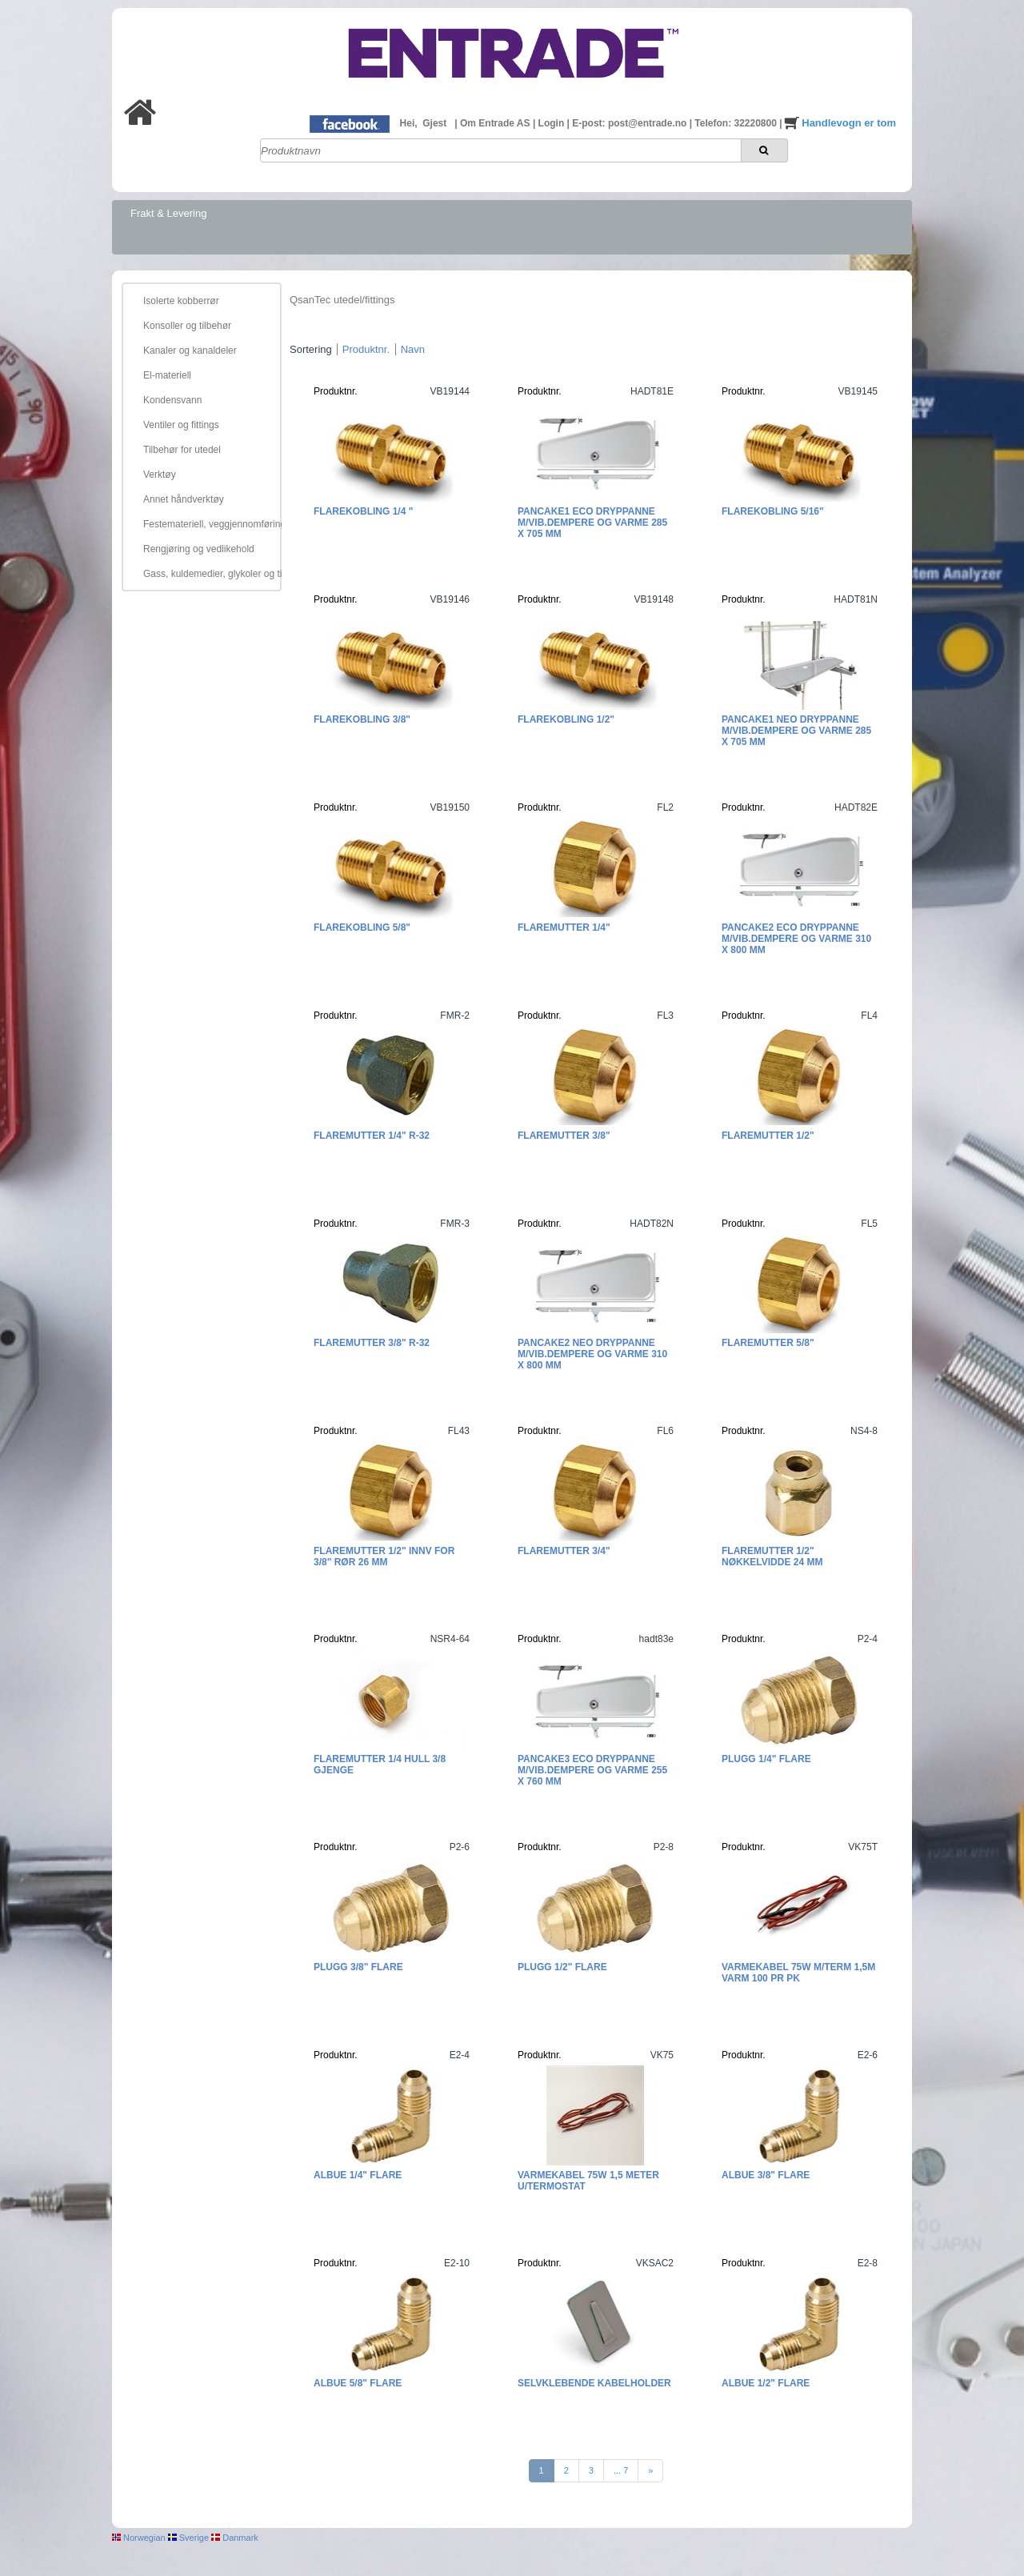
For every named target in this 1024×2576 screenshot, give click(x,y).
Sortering (311, 349)
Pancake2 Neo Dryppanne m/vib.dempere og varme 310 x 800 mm (592, 1354)
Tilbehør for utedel (182, 449)
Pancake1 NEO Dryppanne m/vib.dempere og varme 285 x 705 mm (796, 730)
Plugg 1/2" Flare (562, 1967)
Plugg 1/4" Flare (766, 1759)
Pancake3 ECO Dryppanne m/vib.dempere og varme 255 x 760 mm (592, 1770)
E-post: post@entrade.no (630, 123)
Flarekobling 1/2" (566, 719)
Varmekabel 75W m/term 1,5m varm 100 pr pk (798, 1972)
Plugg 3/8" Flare (358, 1967)
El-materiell (167, 375)
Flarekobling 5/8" (362, 927)
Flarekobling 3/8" (362, 719)
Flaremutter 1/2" (768, 1135)
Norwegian (139, 2537)
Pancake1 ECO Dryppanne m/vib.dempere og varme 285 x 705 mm (592, 522)
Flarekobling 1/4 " (363, 511)
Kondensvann (172, 400)
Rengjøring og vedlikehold (198, 549)
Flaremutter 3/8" (564, 1135)
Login (552, 123)
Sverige (188, 2537)
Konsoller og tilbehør (187, 325)
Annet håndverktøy (183, 499)
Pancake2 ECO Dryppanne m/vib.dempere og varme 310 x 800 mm (796, 938)
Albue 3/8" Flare (766, 2175)
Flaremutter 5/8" (768, 1342)
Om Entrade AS (496, 123)
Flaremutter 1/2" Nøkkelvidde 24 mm (772, 1556)
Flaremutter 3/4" (564, 1550)
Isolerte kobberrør (181, 300)
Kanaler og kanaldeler (190, 350)
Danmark (234, 2537)
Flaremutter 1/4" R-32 (372, 1135)
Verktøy (159, 474)
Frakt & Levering (168, 213)
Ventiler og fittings (181, 425)
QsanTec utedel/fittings (342, 300)
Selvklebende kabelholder (594, 2383)
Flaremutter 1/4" (564, 927)
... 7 (621, 2470)
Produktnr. (366, 349)
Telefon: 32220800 (736, 123)
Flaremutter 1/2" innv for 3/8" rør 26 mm (384, 1556)
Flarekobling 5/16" (773, 511)
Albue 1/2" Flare (766, 2383)
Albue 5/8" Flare (358, 2383)
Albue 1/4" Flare (358, 2175)
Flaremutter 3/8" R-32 (372, 1342)
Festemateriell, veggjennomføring (209, 524)
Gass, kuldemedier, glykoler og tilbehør (209, 573)
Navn (413, 349)
